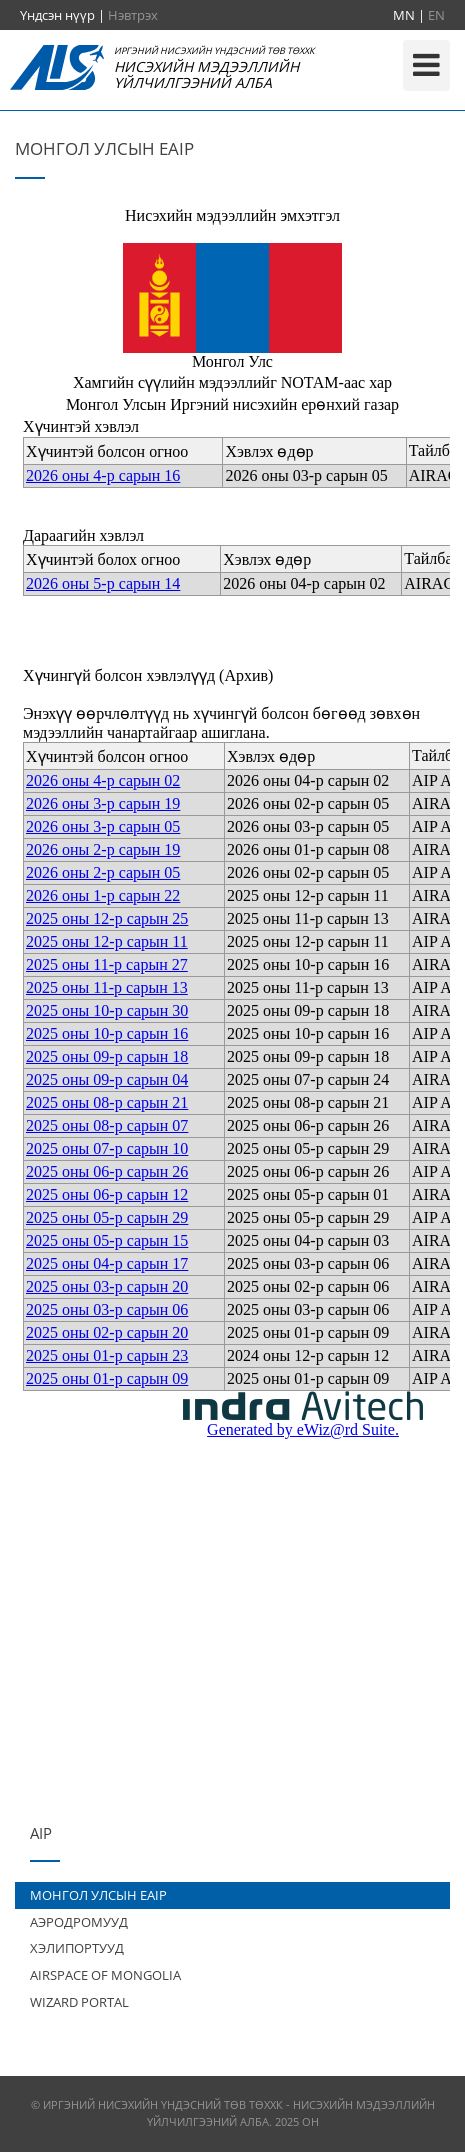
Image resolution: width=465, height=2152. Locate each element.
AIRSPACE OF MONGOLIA (105, 1975)
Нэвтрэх (133, 15)
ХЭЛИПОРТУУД (77, 1948)
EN (436, 15)
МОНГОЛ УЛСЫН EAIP (98, 1895)
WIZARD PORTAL (79, 2002)
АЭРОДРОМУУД (79, 1922)
